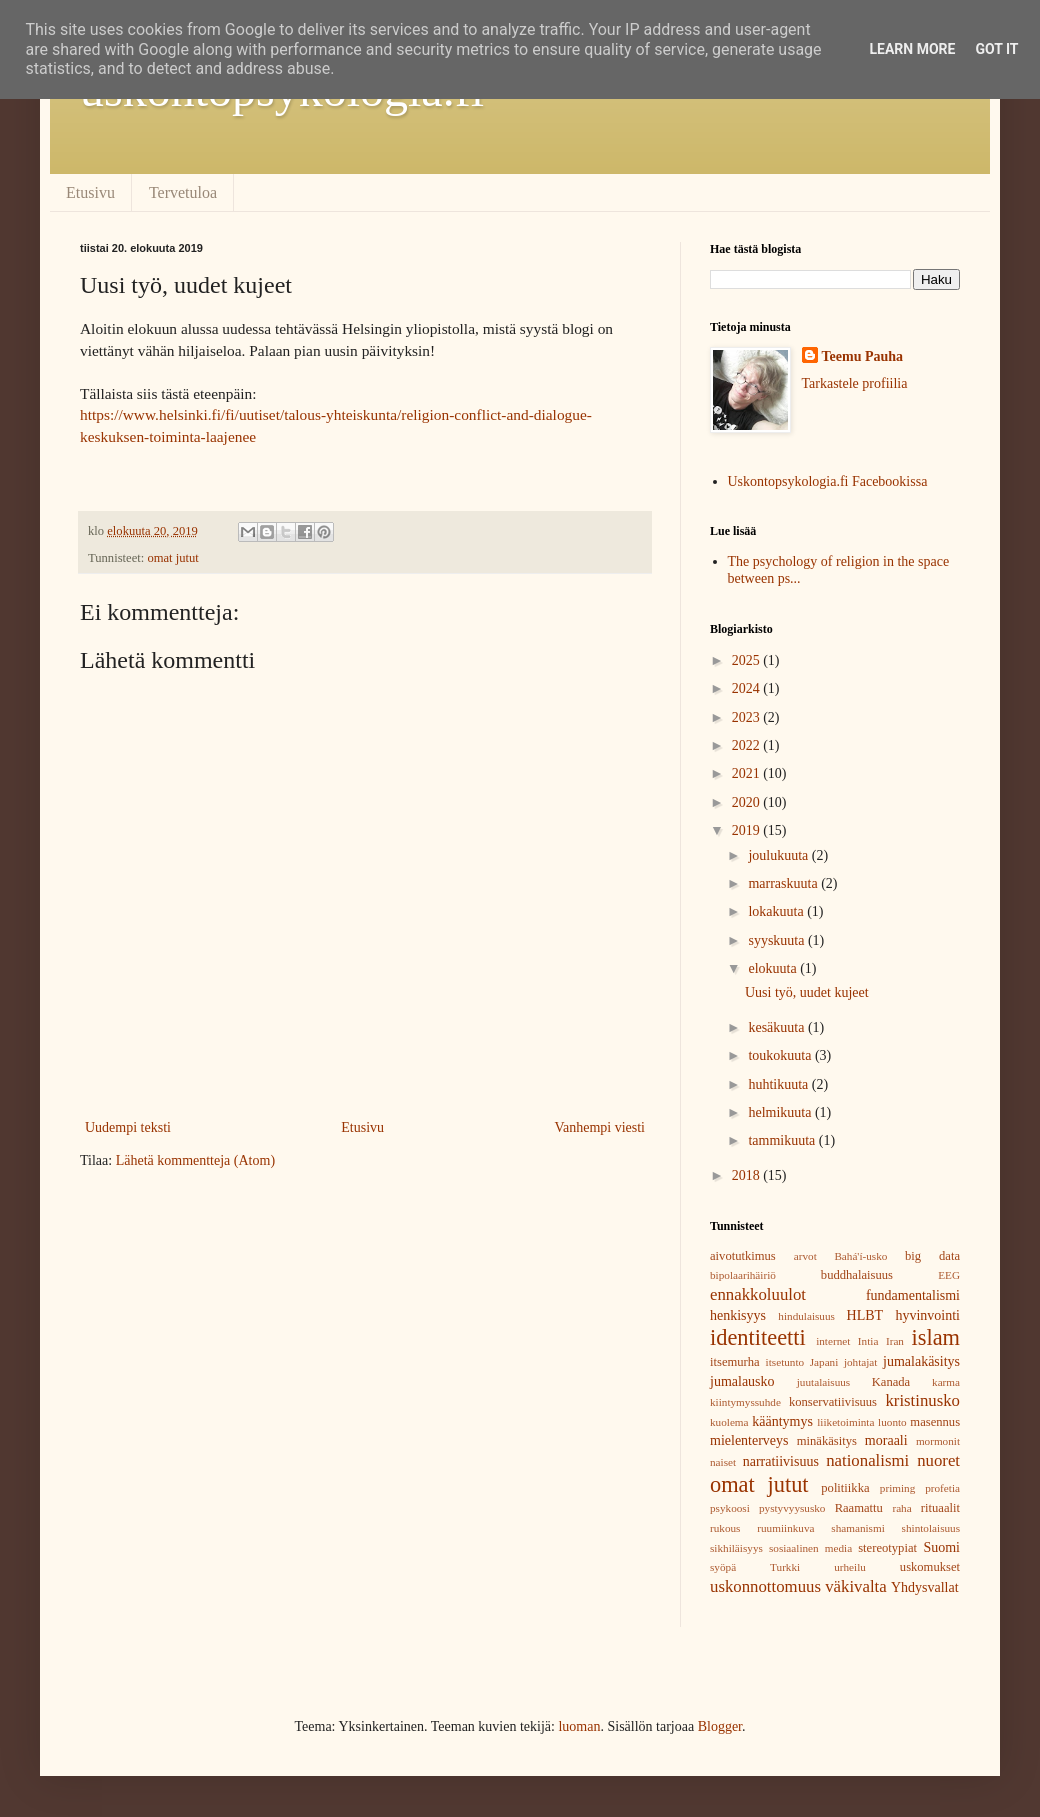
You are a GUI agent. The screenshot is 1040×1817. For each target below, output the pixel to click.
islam (936, 1337)
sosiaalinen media (810, 1548)
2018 (748, 1175)
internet (833, 1341)
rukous (725, 1528)
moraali (886, 1440)
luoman (579, 1726)
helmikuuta (781, 1112)
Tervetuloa (183, 192)
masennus (935, 1422)
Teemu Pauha (863, 356)
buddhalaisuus (857, 1275)
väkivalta (856, 1586)
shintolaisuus (931, 1528)
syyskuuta (778, 940)
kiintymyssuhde (745, 1402)
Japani (824, 1362)
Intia (868, 1341)
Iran (895, 1341)
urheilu (850, 1567)
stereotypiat (887, 1548)
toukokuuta (781, 1055)
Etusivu (90, 192)
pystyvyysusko (792, 1508)
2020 (748, 802)
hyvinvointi (927, 1315)
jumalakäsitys (921, 1361)
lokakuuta (777, 911)
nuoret (938, 1460)
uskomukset (930, 1567)
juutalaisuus (823, 1382)
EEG (949, 1275)
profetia (942, 1488)
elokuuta (774, 968)
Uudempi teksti (128, 1127)
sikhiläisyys (736, 1548)
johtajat (861, 1362)
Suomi (941, 1547)
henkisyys (738, 1315)
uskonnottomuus (765, 1586)
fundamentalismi (913, 1295)
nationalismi (867, 1460)
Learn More (912, 49)
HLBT (865, 1315)
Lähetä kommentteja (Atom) (195, 1160)
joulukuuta (779, 855)
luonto (892, 1422)
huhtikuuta (779, 1084)
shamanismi (857, 1528)
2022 (748, 745)
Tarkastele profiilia (855, 383)
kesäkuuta (777, 1027)
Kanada (891, 1382)
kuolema (729, 1422)
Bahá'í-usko (860, 1256)
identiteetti (758, 1337)
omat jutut (172, 558)
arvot (805, 1256)
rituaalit (940, 1508)
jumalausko (742, 1381)
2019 (748, 830)
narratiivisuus (781, 1461)
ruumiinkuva (785, 1528)
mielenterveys (749, 1440)
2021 (748, 773)
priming (897, 1488)
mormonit (938, 1441)
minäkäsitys (827, 1441)
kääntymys (782, 1421)
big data (932, 1256)
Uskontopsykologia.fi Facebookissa (828, 481)
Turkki (785, 1567)
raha (901, 1508)
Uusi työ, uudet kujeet (807, 992)
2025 (748, 660)
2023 (748, 717)
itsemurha (735, 1362)
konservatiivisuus (833, 1402)
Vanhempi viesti (599, 1127)
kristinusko (922, 1400)
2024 (748, 688)
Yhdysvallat (925, 1587)
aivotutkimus (743, 1256)
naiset (723, 1462)
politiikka (845, 1488)
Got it (996, 49)
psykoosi (730, 1508)
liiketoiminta (845, 1422)
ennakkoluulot (758, 1294)
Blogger (720, 1726)
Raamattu (859, 1508)
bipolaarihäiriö (743, 1275)
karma (946, 1382)
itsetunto (785, 1362)
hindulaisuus (806, 1316)
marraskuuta (784, 883)
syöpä (723, 1567)
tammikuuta (783, 1140)
